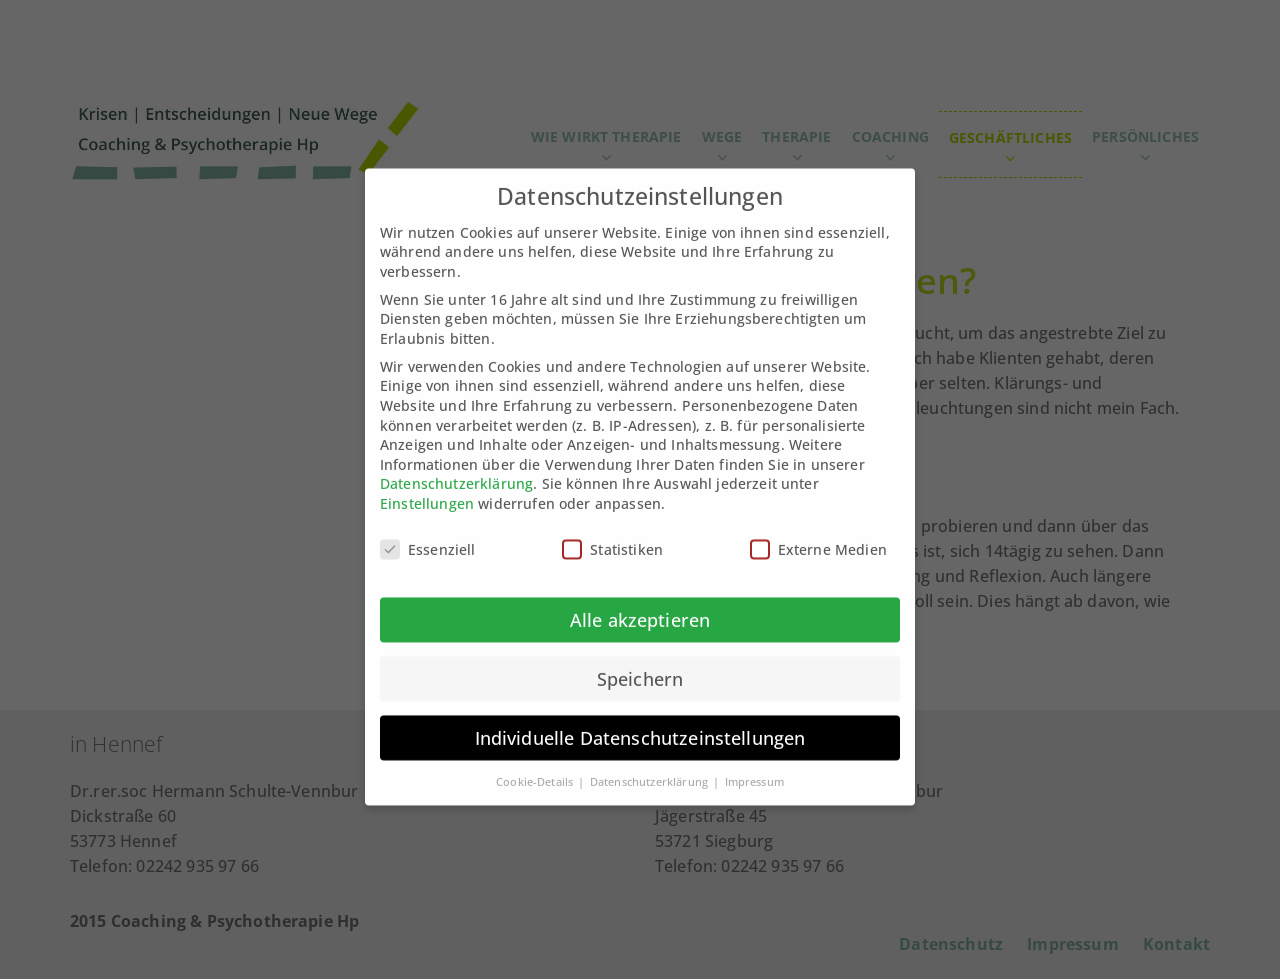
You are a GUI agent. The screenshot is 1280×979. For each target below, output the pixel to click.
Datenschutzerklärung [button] (650, 765)
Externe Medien (818, 532)
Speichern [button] (640, 662)
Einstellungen (427, 487)
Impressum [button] (754, 765)
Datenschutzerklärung (456, 467)
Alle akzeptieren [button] (640, 603)
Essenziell (428, 532)
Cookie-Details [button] (536, 765)
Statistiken (612, 532)
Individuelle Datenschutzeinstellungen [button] (640, 721)
